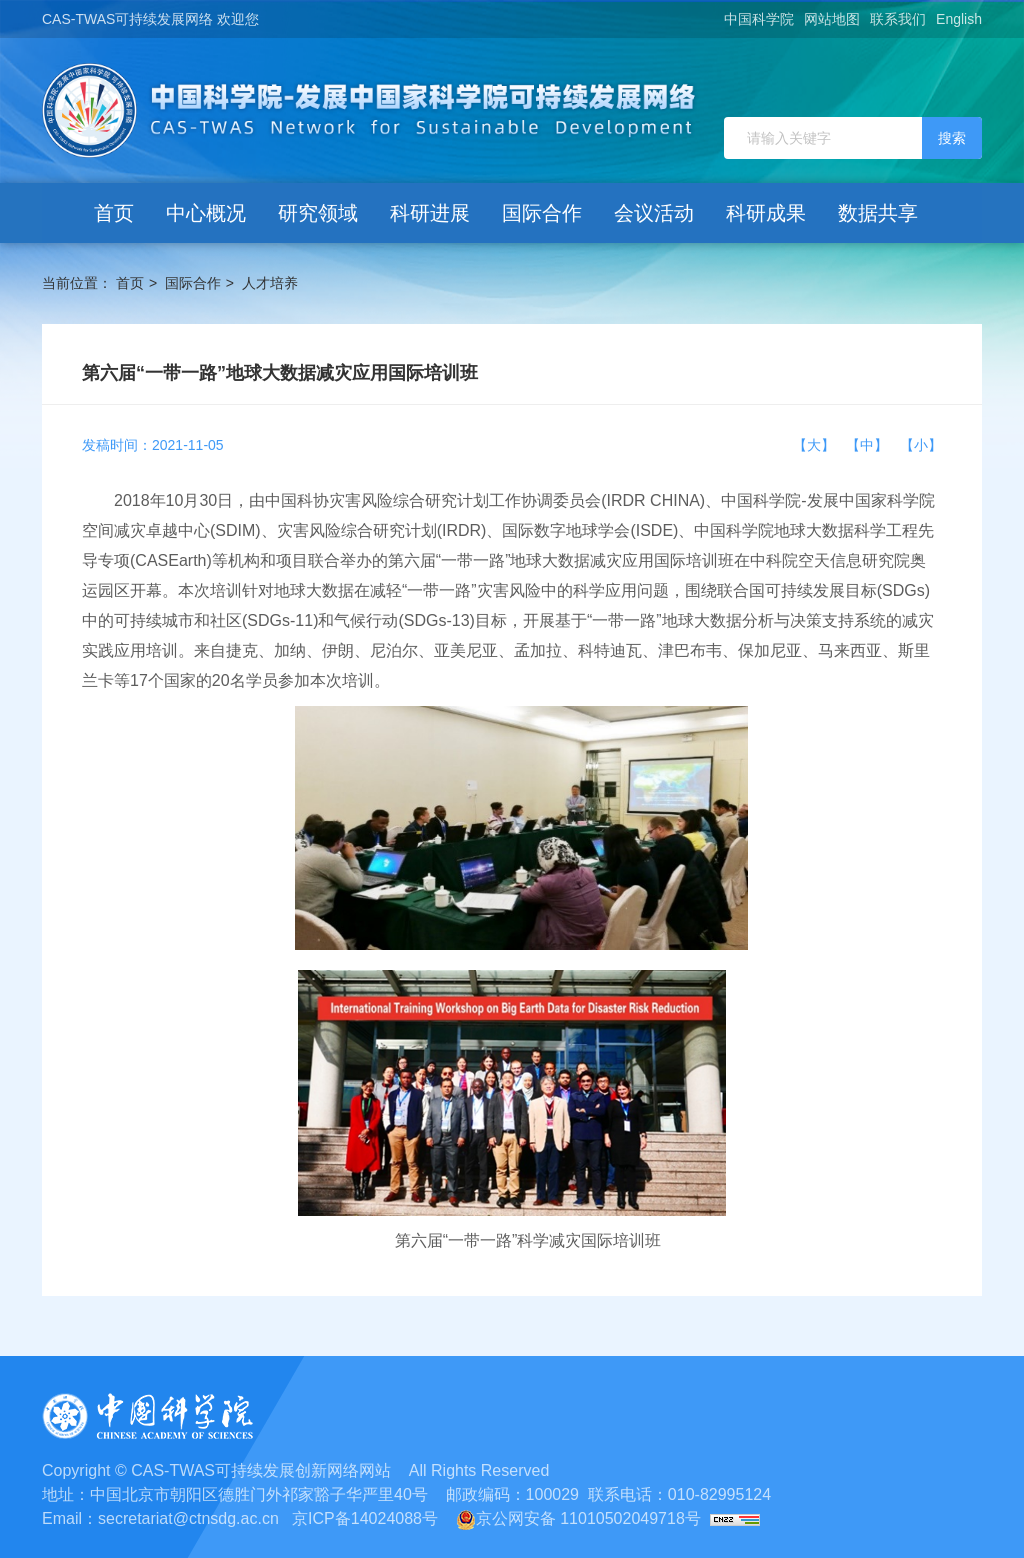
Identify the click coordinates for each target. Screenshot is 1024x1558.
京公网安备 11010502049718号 (578, 1518)
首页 (114, 213)
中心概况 (206, 213)
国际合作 (542, 213)
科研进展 (430, 213)
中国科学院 (759, 19)
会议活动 (654, 213)
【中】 (871, 445)
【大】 (818, 445)
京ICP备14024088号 (365, 1518)
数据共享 (878, 213)
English (959, 19)
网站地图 (832, 19)
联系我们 (898, 19)
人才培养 (270, 283)
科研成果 (766, 213)
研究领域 (318, 213)
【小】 (921, 445)
